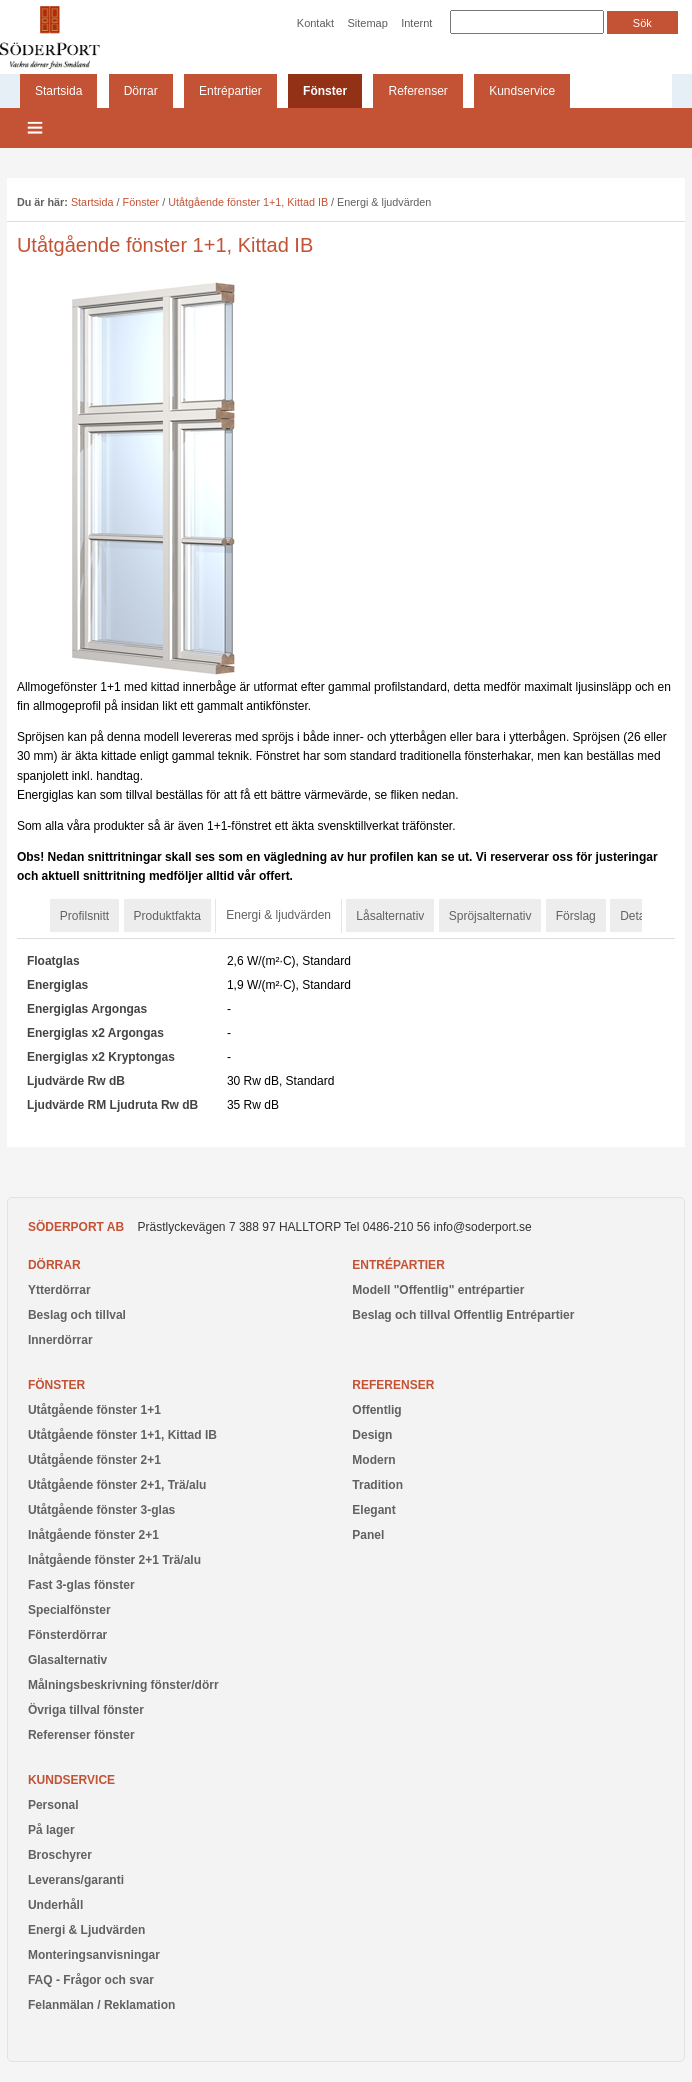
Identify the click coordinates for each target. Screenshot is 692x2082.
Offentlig (376, 1410)
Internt (416, 23)
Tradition (377, 1485)
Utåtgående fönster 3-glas (101, 1510)
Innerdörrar (60, 1340)
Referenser (417, 91)
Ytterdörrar (59, 1290)
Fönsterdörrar (67, 1635)
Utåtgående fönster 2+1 (94, 1460)
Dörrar (141, 91)
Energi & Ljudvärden (86, 1930)
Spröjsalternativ (490, 916)
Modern (373, 1460)
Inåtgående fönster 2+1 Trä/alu (114, 1560)
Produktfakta (167, 916)
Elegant (373, 1510)
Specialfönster (69, 1610)
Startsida (58, 91)
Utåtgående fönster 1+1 (94, 1410)
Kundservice (522, 91)
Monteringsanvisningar (94, 1955)
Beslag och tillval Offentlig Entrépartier (463, 1315)
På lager (51, 1830)
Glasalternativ (67, 1660)
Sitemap (367, 23)
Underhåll (55, 1905)
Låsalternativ (390, 916)
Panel (368, 1535)
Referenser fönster (81, 1735)
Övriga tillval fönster (86, 1710)
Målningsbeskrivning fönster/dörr (123, 1685)
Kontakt (315, 23)
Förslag (576, 916)
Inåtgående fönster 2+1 (93, 1535)
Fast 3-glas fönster (81, 1585)
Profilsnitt (84, 916)
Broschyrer (60, 1855)
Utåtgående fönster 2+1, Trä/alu (117, 1485)
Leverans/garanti (76, 1880)
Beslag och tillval (77, 1315)
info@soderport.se (483, 1227)
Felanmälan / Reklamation (101, 2005)
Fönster (325, 91)
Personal (53, 1805)
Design (372, 1435)
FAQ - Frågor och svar (91, 1980)
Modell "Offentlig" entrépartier (438, 1290)
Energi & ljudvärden (278, 915)
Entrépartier (230, 91)
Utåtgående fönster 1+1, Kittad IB (248, 202)
